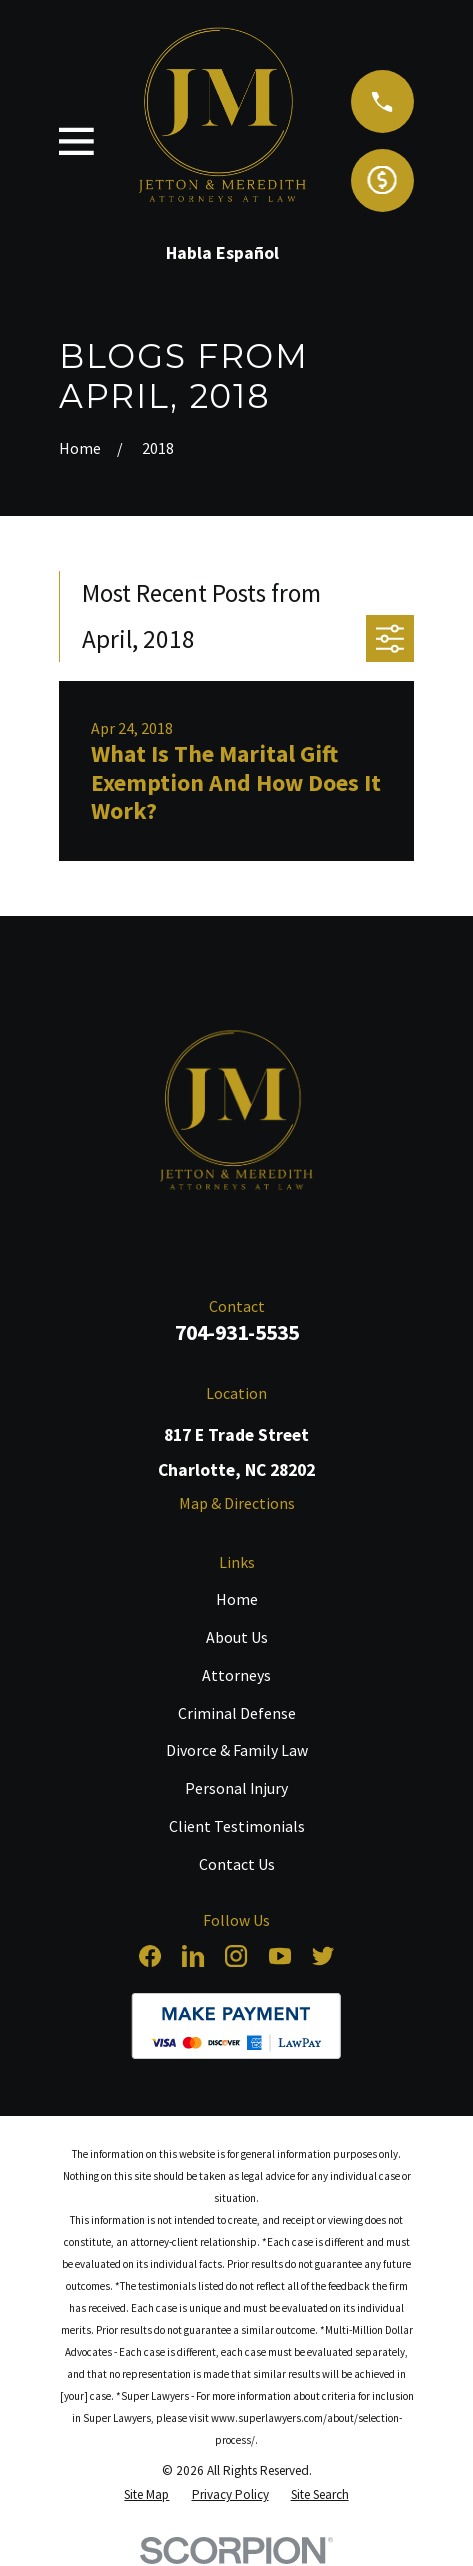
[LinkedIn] (193, 1956)
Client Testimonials (237, 1826)
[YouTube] (280, 1956)
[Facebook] (150, 1956)
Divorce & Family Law (237, 1750)
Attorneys (236, 1675)
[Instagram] (236, 1956)
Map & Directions (237, 1503)
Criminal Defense (237, 1713)
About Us (237, 1637)
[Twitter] (323, 1956)
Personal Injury (236, 1788)
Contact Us (237, 1864)
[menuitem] (146, 2494)
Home (237, 1599)
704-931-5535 (237, 1332)
